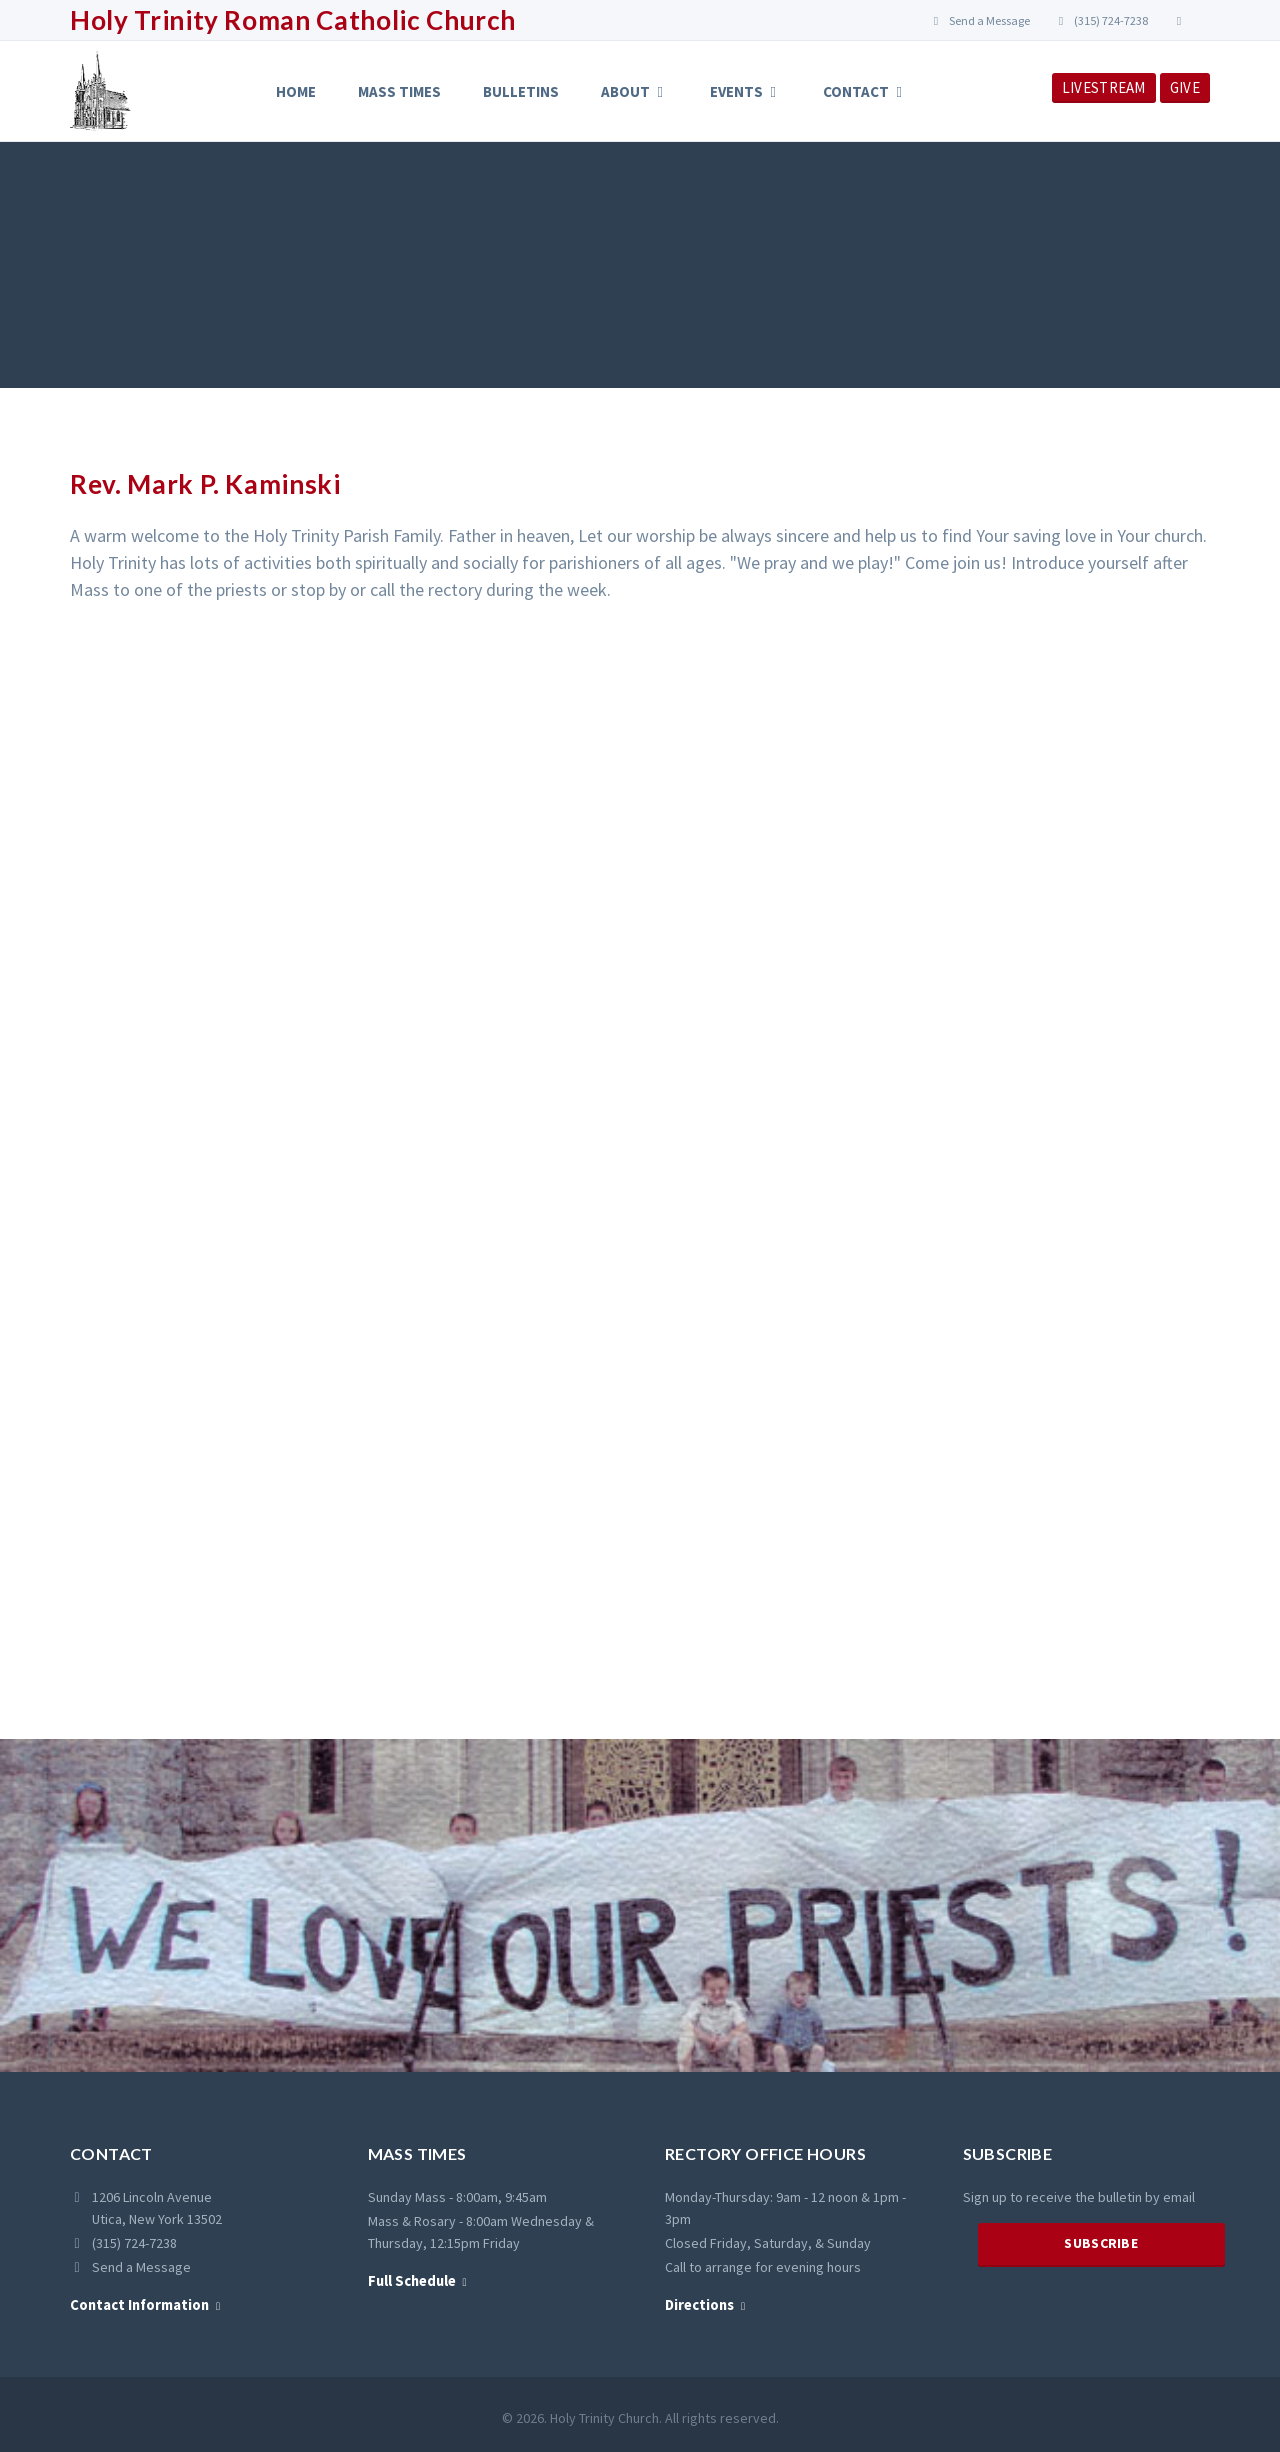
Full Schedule (412, 2281)
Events (745, 91)
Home (296, 91)
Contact (865, 91)
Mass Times (399, 91)
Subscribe (1101, 2243)
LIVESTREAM (1104, 87)
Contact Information (139, 2305)
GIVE (1185, 87)
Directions (699, 2305)
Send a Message (980, 20)
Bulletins (521, 91)
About (634, 91)
